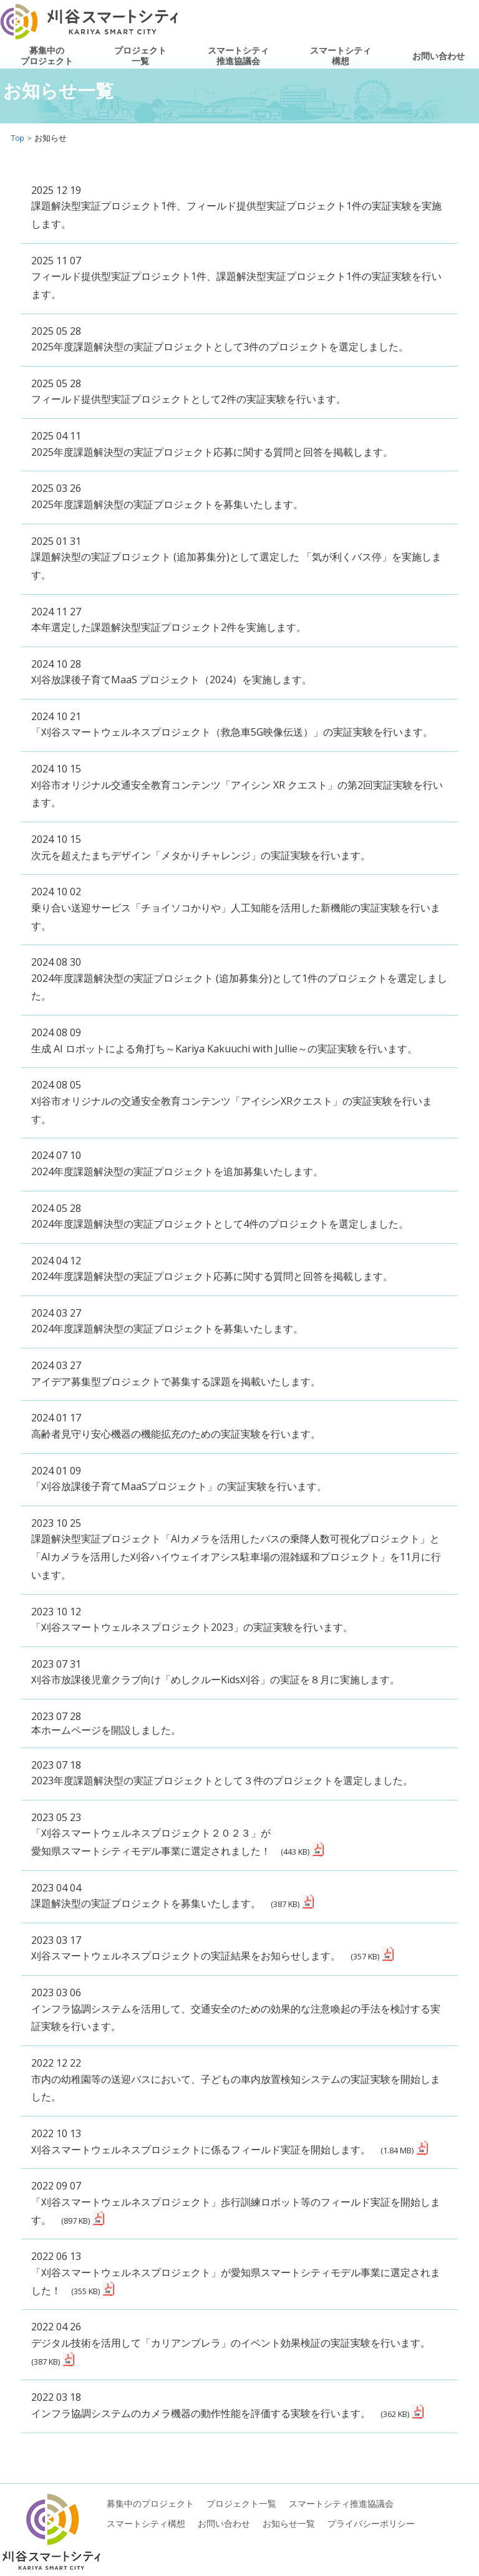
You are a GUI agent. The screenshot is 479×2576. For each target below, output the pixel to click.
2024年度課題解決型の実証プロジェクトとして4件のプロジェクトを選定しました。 (220, 1224)
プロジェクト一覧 (140, 55)
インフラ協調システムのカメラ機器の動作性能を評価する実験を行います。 (220, 2413)
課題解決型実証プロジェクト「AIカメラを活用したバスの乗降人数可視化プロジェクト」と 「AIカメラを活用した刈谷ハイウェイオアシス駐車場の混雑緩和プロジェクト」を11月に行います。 (236, 1557)
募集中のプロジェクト (47, 55)
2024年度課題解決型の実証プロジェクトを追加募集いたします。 (177, 1171)
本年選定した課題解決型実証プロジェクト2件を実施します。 (168, 627)
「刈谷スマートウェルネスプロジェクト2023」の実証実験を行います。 (192, 1627)
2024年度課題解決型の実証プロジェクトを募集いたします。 (167, 1328)
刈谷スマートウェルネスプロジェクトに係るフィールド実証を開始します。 (222, 2149)
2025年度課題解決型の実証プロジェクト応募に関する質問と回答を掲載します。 (212, 452)
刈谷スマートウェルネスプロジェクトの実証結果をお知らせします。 (205, 1956)
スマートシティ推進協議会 (238, 55)
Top (17, 138)
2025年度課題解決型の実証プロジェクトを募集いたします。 (167, 504)
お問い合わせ (438, 56)
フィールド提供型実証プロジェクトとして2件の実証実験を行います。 (188, 399)
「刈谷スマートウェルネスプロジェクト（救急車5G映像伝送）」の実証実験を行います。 (232, 732)
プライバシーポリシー (371, 2523)
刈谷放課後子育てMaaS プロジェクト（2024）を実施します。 (171, 679)
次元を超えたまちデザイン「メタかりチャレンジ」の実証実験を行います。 (200, 855)
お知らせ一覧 (289, 2523)
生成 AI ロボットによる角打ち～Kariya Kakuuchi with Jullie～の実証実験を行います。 (224, 1048)
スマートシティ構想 (340, 55)
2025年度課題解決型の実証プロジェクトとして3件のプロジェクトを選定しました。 (220, 346)
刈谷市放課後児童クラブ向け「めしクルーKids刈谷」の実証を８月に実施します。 (215, 1679)
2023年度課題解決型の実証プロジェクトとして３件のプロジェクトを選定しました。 (222, 1780)
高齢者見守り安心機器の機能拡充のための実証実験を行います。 (176, 1434)
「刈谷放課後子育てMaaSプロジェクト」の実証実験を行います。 (179, 1486)
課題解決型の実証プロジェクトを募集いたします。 (165, 1903)
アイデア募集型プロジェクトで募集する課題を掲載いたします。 (176, 1381)
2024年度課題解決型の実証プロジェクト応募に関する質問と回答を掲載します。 (212, 1276)
